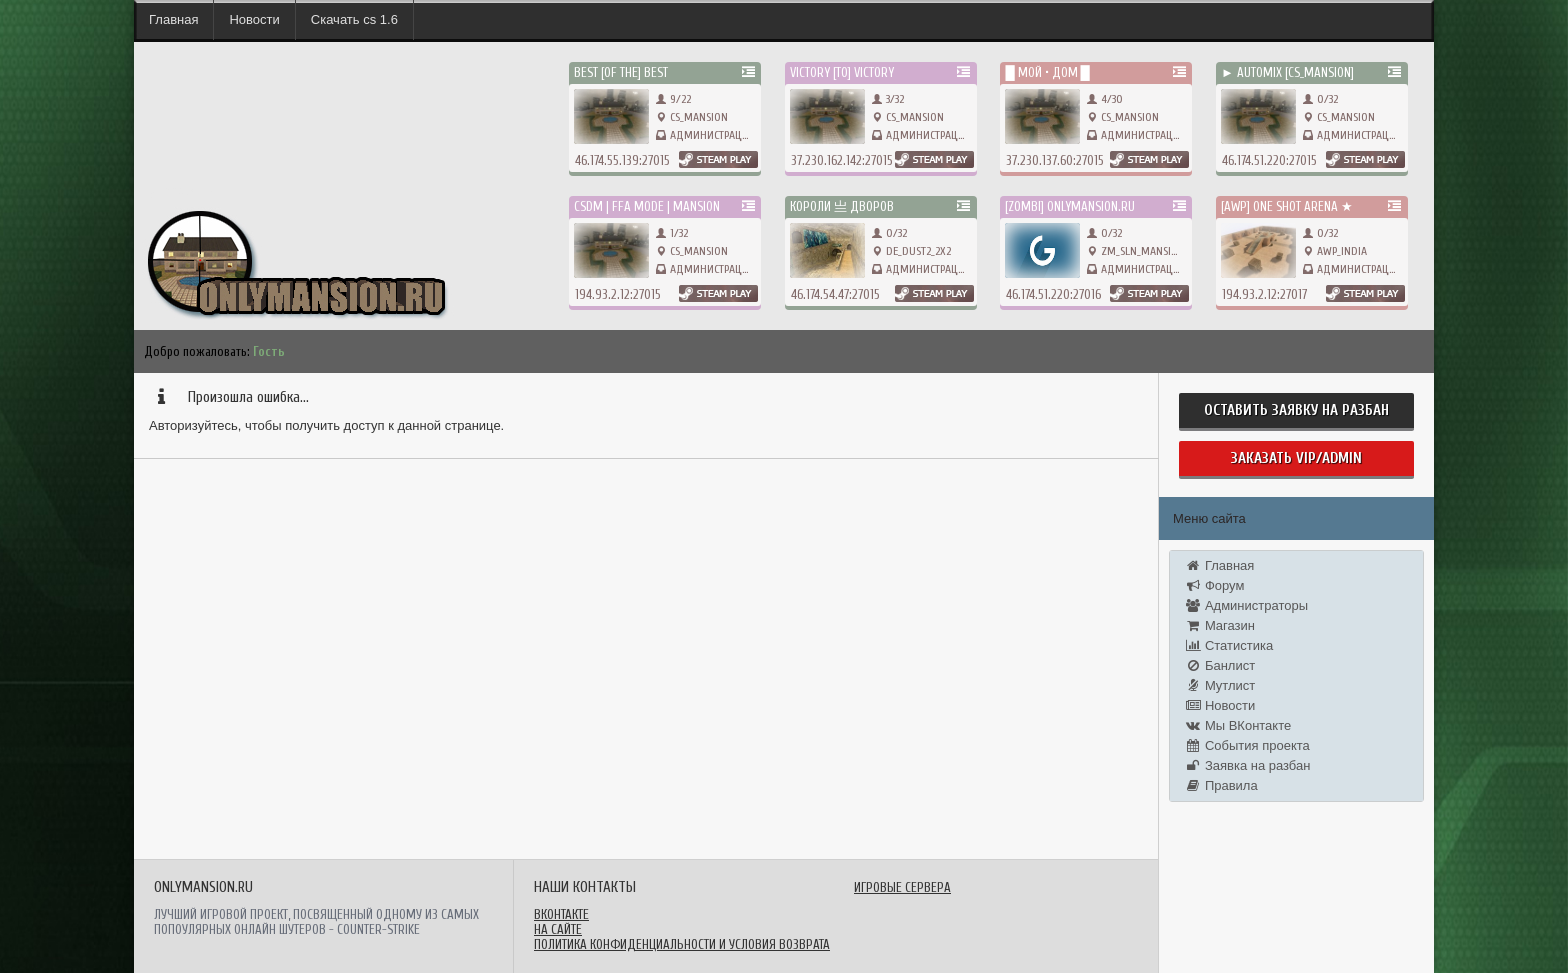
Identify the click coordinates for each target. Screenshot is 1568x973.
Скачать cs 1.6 (354, 19)
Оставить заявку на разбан (1296, 410)
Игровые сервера (902, 887)
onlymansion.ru (173, 190)
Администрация (712, 135)
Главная (173, 19)
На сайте (558, 929)
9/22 (673, 99)
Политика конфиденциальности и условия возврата (682, 944)
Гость (269, 351)
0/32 (1320, 99)
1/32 (672, 233)
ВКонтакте (561, 914)
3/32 (888, 99)
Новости (254, 19)
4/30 (1105, 99)
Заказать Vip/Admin (1296, 458)
